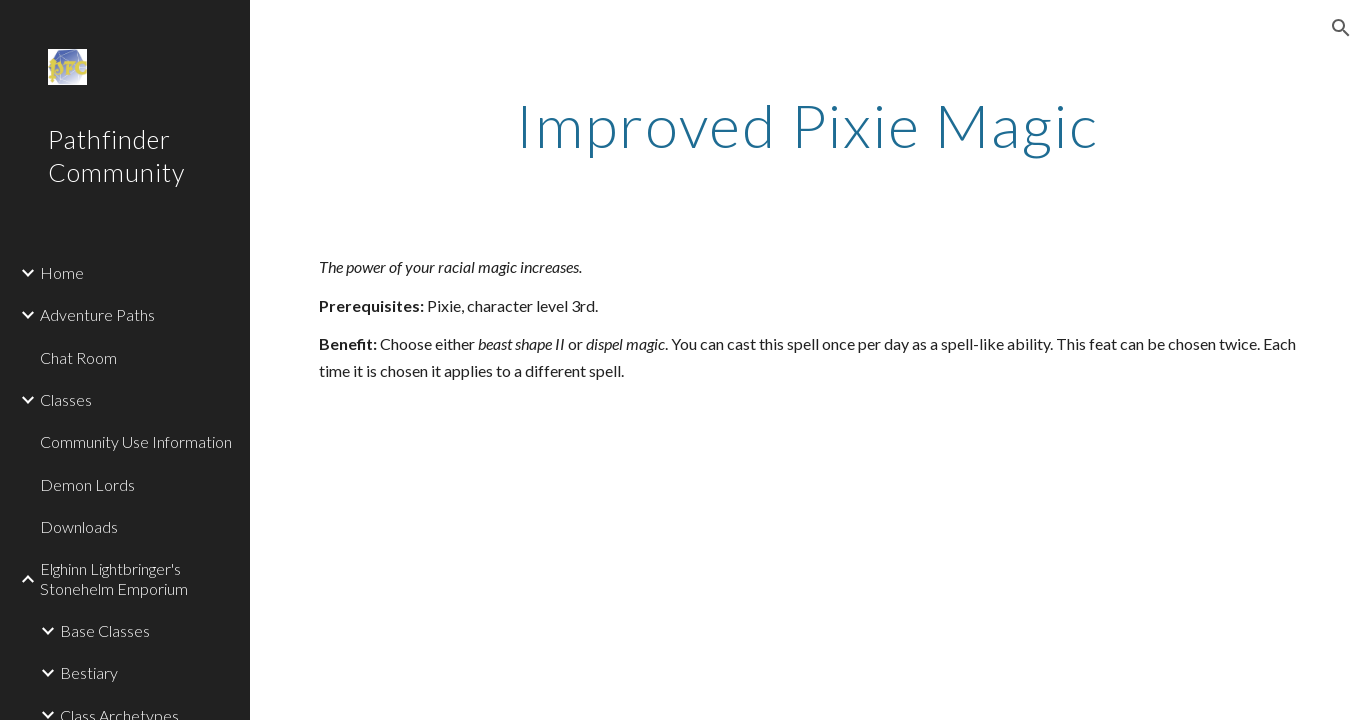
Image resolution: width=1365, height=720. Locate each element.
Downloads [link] (79, 526)
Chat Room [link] (78, 357)
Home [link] (62, 272)
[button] (1341, 28)
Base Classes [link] (105, 630)
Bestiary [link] (89, 672)
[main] (808, 125)
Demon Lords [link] (87, 484)
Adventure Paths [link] (97, 314)
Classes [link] (66, 399)
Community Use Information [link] (136, 441)
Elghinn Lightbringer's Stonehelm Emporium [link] (114, 578)
